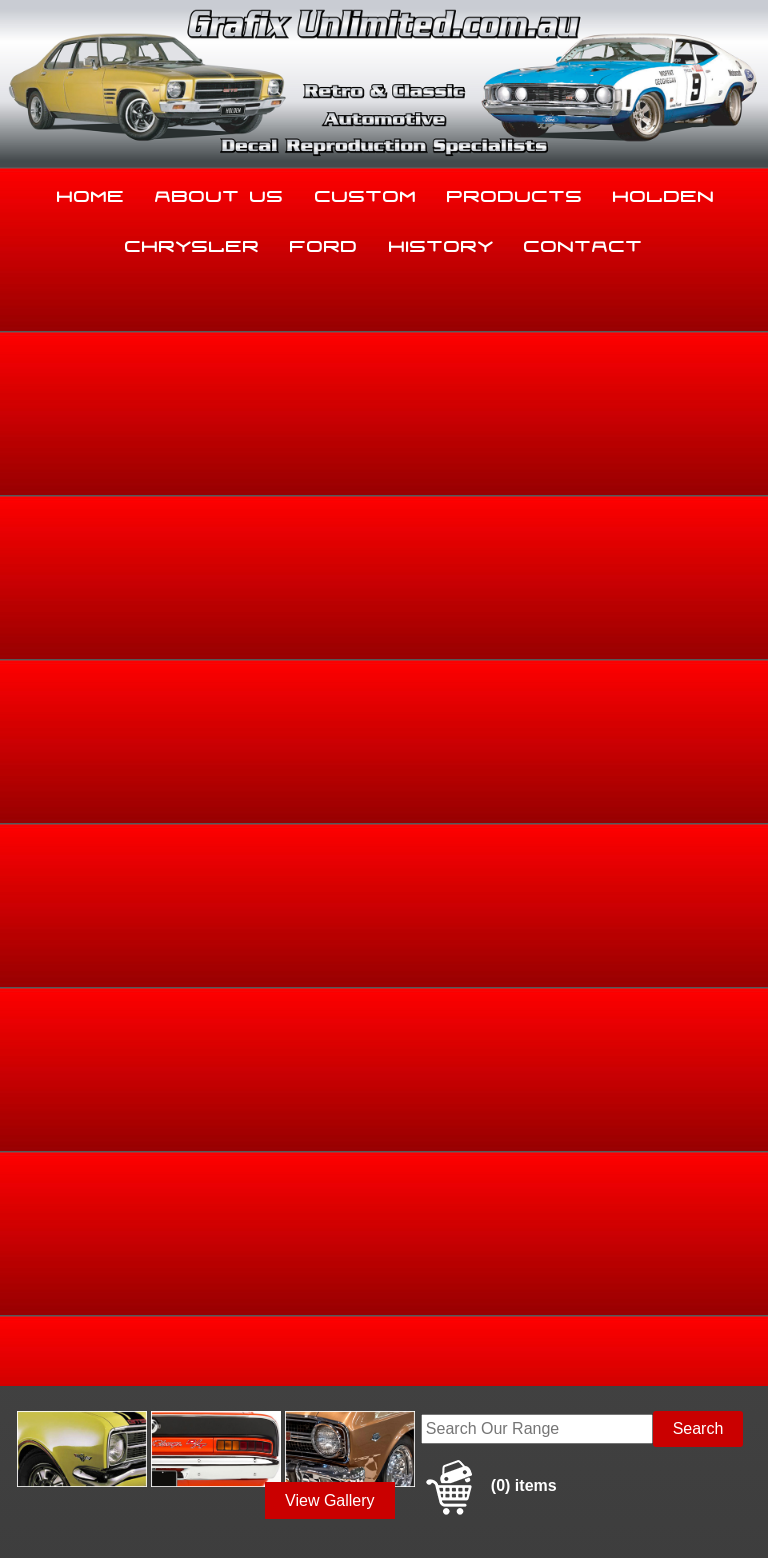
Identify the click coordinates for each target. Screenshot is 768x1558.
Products (515, 192)
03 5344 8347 (57, 1338)
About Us (219, 192)
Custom (366, 192)
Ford (324, 242)
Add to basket (487, 792)
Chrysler (192, 242)
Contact (583, 242)
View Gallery (330, 381)
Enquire (487, 837)
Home (91, 192)
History (441, 242)
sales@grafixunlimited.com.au (115, 1388)
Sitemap (30, 1502)
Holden (664, 192)
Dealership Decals (703, 530)
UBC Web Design (161, 1514)
